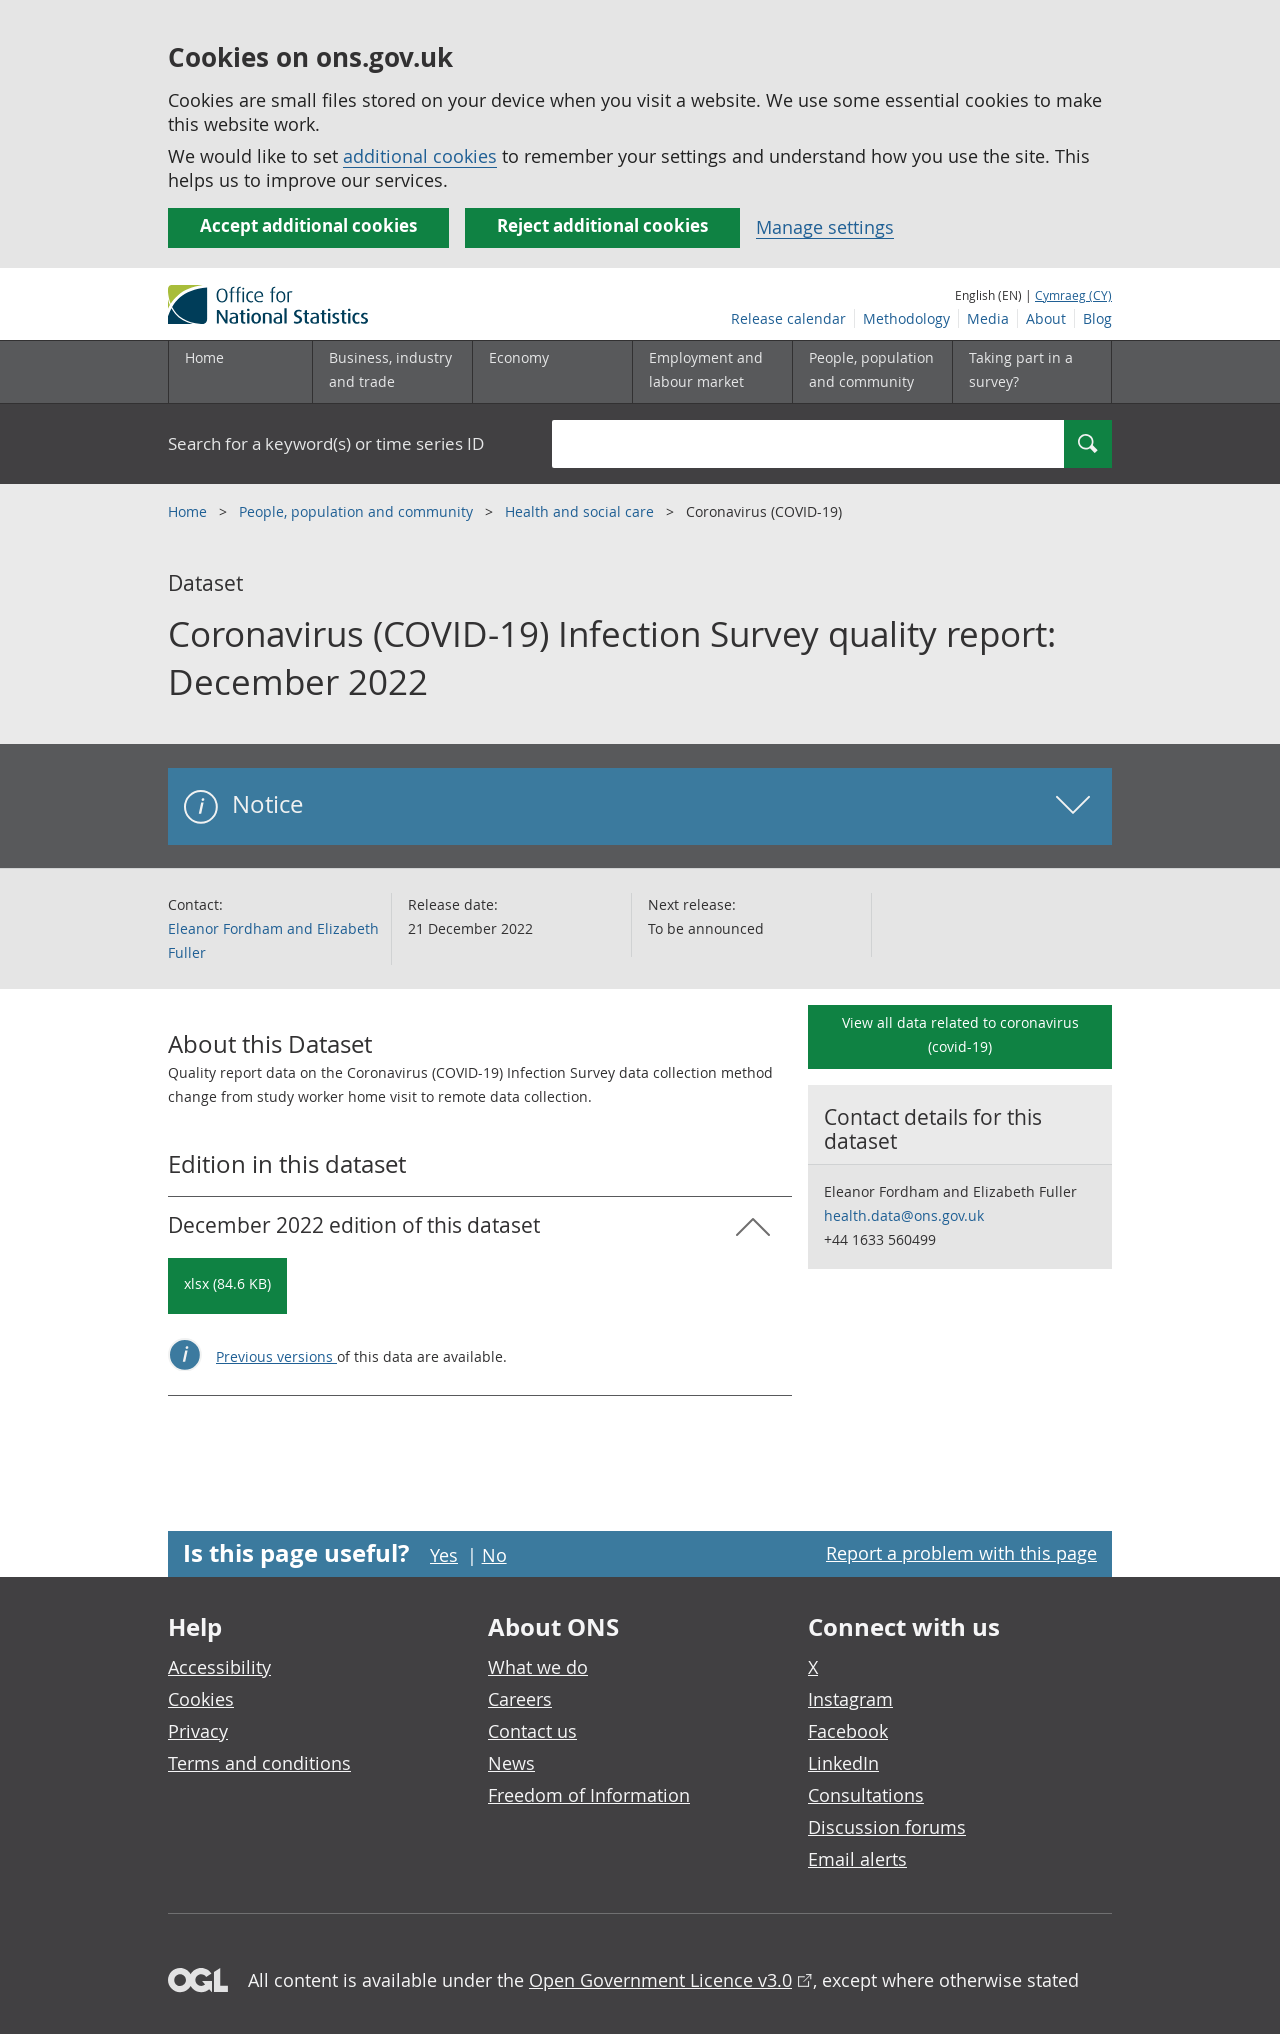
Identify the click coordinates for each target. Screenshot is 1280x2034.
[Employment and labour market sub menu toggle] (712, 372)
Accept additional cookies (308, 225)
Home (204, 357)
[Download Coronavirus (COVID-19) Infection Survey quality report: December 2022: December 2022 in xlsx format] (227, 1286)
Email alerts (857, 1859)
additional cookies (420, 156)
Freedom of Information (589, 1795)
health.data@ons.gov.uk (904, 1215)
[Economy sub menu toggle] (552, 372)
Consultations (866, 1795)
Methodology (906, 318)
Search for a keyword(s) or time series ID (326, 443)
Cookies (201, 1699)
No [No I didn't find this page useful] (494, 1555)
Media (988, 318)
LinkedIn (843, 1763)
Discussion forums (887, 1827)
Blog (1097, 318)
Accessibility (219, 1667)
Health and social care (581, 511)
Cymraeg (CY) (1073, 295)
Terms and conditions (259, 1763)
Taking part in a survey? (1021, 369)
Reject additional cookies (602, 225)
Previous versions (276, 1356)
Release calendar (788, 318)
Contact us (532, 1731)
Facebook (848, 1731)
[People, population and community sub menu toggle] (872, 372)
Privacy (198, 1731)
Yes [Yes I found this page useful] (444, 1555)
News (511, 1763)
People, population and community (358, 511)
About (1046, 318)
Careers (520, 1699)
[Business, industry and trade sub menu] (392, 372)
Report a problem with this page (961, 1553)
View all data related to (960, 1034)
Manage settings (825, 227)
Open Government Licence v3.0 (660, 1980)
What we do (538, 1667)
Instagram (850, 1699)
